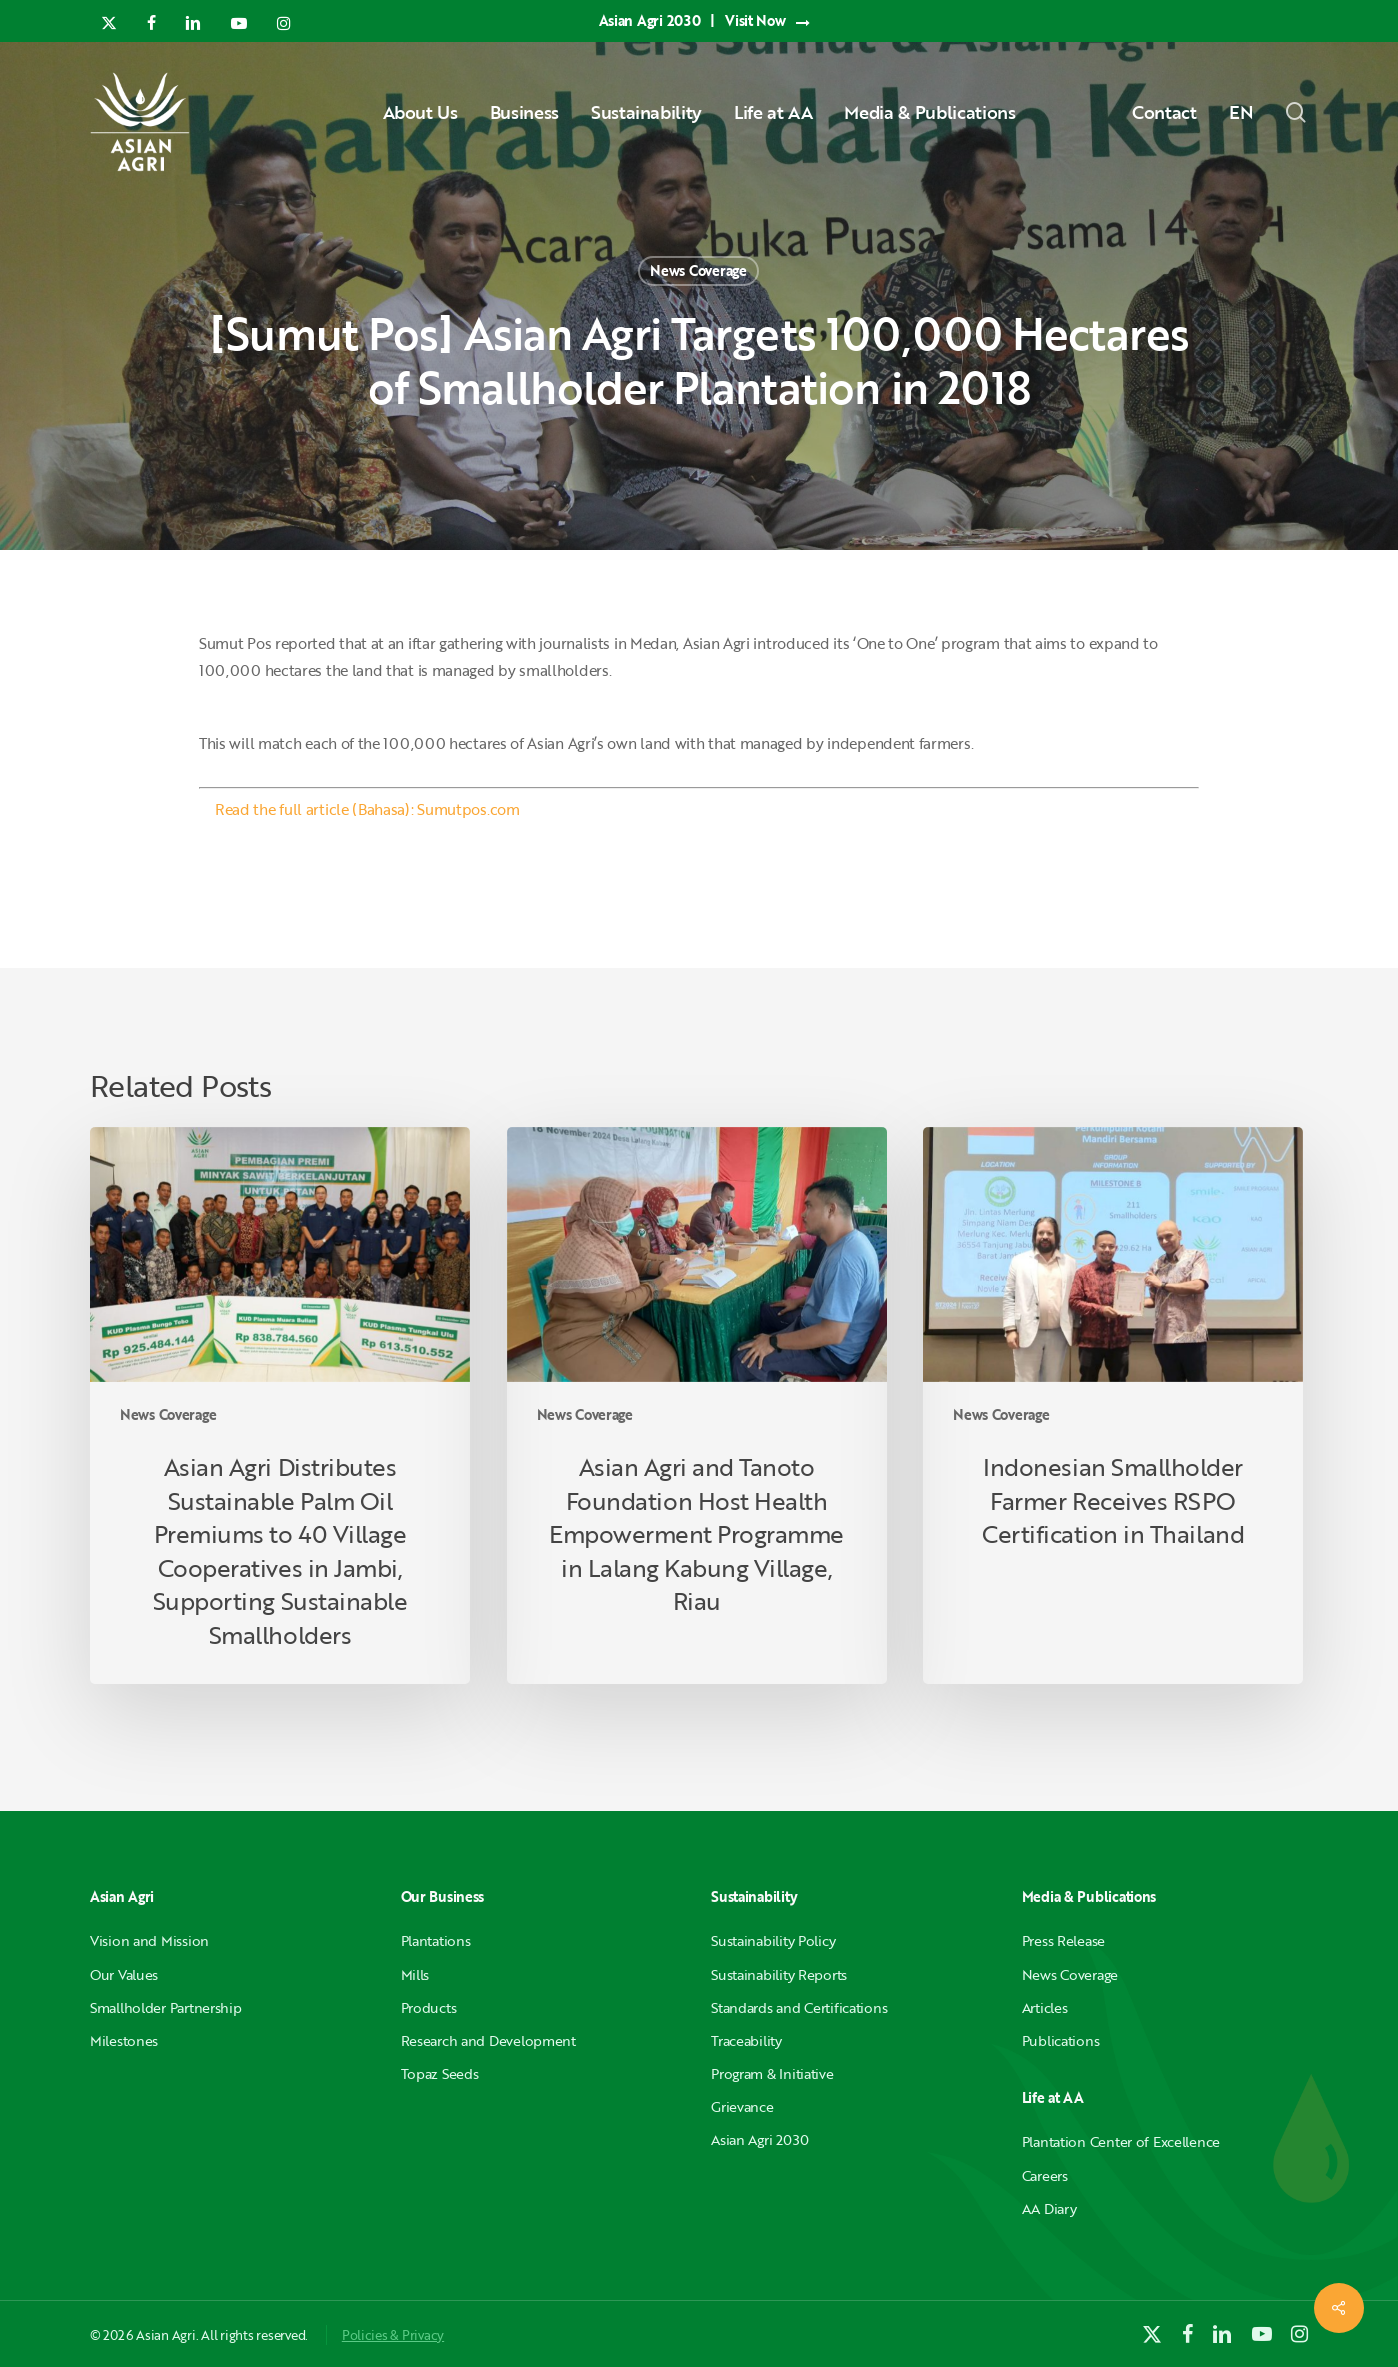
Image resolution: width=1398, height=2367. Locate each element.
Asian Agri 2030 (760, 2139)
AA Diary (1049, 2208)
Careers (1045, 2175)
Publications (1061, 2040)
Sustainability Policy (773, 1940)
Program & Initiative (772, 2073)
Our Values (124, 1974)
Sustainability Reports (779, 1974)
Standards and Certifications (799, 2007)
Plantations (436, 1940)
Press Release (1063, 1940)
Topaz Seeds (440, 2073)
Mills (415, 1974)
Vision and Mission (149, 1940)
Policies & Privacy (393, 2335)
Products (429, 2007)
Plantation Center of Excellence (1121, 2141)
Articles (1045, 2007)
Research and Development (488, 2040)
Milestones (124, 2040)
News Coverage (698, 270)
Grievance (742, 2106)
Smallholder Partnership (166, 2007)
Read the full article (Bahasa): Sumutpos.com (367, 809)
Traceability (746, 2040)
